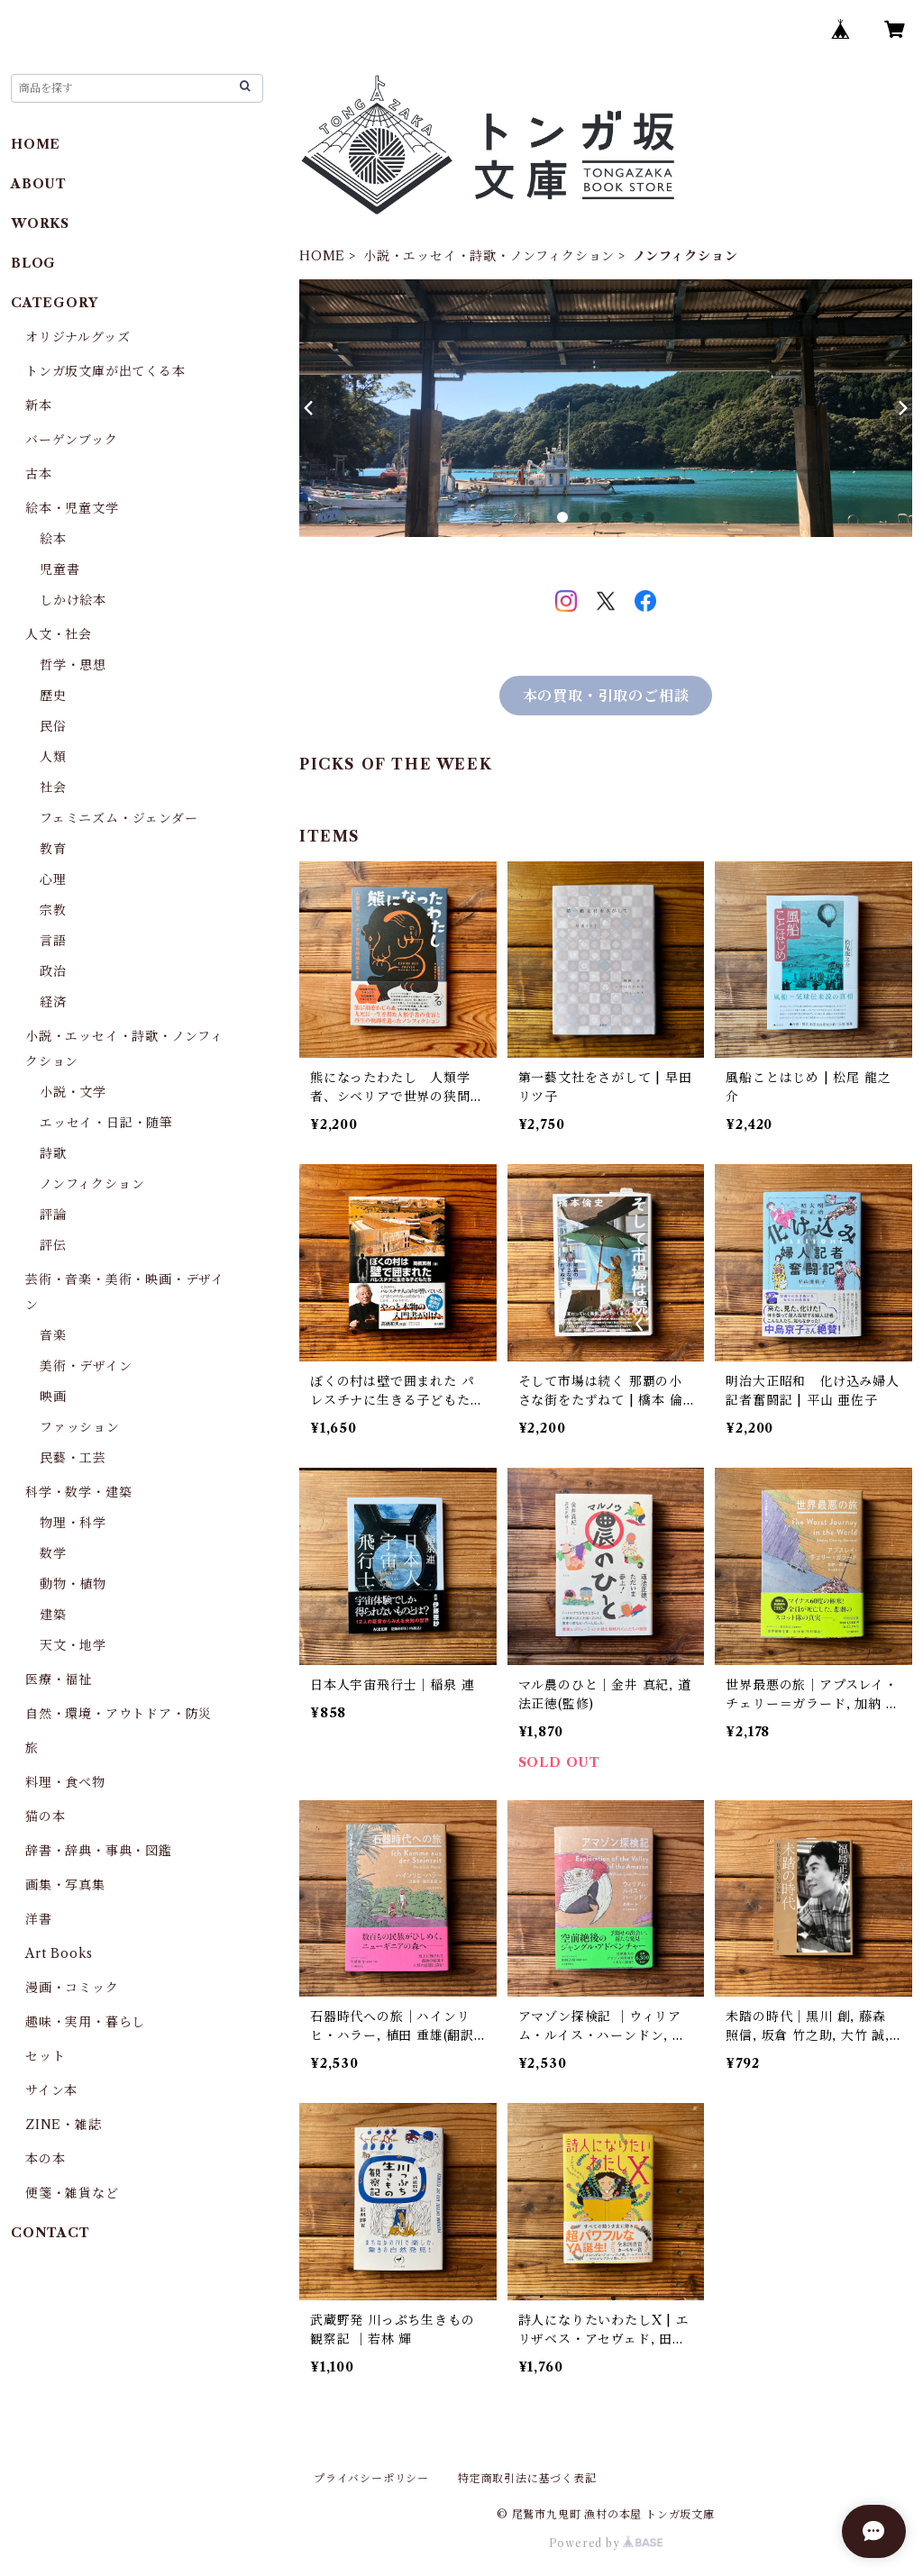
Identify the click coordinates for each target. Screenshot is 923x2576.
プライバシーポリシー (371, 2478)
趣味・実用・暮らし (85, 2022)
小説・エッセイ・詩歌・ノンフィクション (489, 256)
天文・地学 (73, 1645)
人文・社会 (58, 634)
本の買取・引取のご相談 (606, 696)
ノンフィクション (92, 1184)
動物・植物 (73, 1584)
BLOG (33, 263)
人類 (53, 757)
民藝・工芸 (73, 1458)
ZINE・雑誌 (63, 2124)
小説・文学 (73, 1092)
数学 (53, 1553)
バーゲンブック (71, 440)
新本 (38, 405)
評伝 (53, 1245)
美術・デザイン (86, 1366)
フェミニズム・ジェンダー (119, 818)
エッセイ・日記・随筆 (106, 1123)
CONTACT (50, 2233)
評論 (53, 1214)
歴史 (53, 695)
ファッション (80, 1427)
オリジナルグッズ (77, 337)
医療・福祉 (58, 1679)
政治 (53, 971)
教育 (53, 849)
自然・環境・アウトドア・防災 (118, 1714)
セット (45, 2056)
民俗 (53, 726)
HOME (322, 256)
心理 (53, 879)
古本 (38, 474)
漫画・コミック (72, 1988)
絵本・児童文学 (72, 508)
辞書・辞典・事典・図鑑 (98, 1851)
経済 (53, 1002)
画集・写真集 (65, 1885)
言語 (53, 941)
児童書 (59, 569)
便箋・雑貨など (72, 2193)
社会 (53, 787)
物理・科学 (73, 1523)
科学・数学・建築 (78, 1492)
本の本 (45, 2159)
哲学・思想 (73, 665)
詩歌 (53, 1153)
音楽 (53, 1335)
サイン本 (51, 2090)
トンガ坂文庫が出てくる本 (105, 371)
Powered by (606, 2543)
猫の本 (45, 1816)
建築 (53, 1615)
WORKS (40, 223)
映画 (53, 1396)
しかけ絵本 (73, 600)
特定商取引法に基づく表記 (527, 2478)
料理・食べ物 (65, 1782)
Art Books (59, 1953)
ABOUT (39, 184)
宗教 (53, 910)
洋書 (38, 1919)
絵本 (53, 539)
